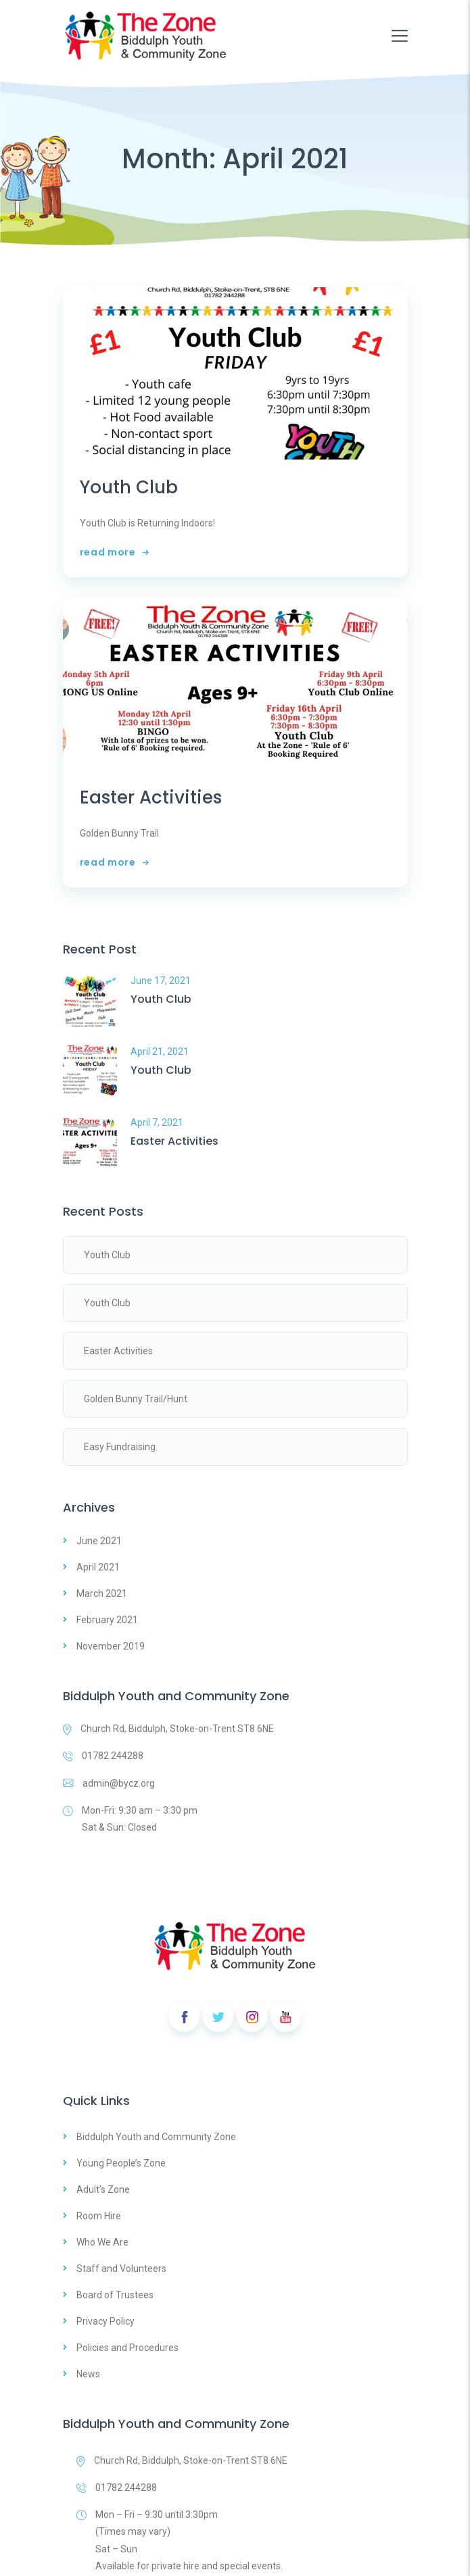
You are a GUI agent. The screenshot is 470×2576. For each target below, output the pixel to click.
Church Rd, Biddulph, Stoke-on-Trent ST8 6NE (168, 1729)
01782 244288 (103, 1756)
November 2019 (110, 1646)
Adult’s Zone (103, 2189)
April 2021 (98, 1567)
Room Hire (98, 2215)
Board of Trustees (115, 2294)
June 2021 (99, 1540)
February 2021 (107, 1619)
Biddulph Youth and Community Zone (156, 2136)
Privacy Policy (105, 2321)
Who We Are (102, 2242)
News (88, 2374)
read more (114, 552)
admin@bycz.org (109, 1783)
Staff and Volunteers (121, 2268)
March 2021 (101, 1593)
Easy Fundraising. (121, 1446)
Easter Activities (151, 798)
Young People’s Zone (121, 2163)
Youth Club (129, 487)
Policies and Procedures (127, 2347)
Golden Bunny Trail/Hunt (135, 1398)
